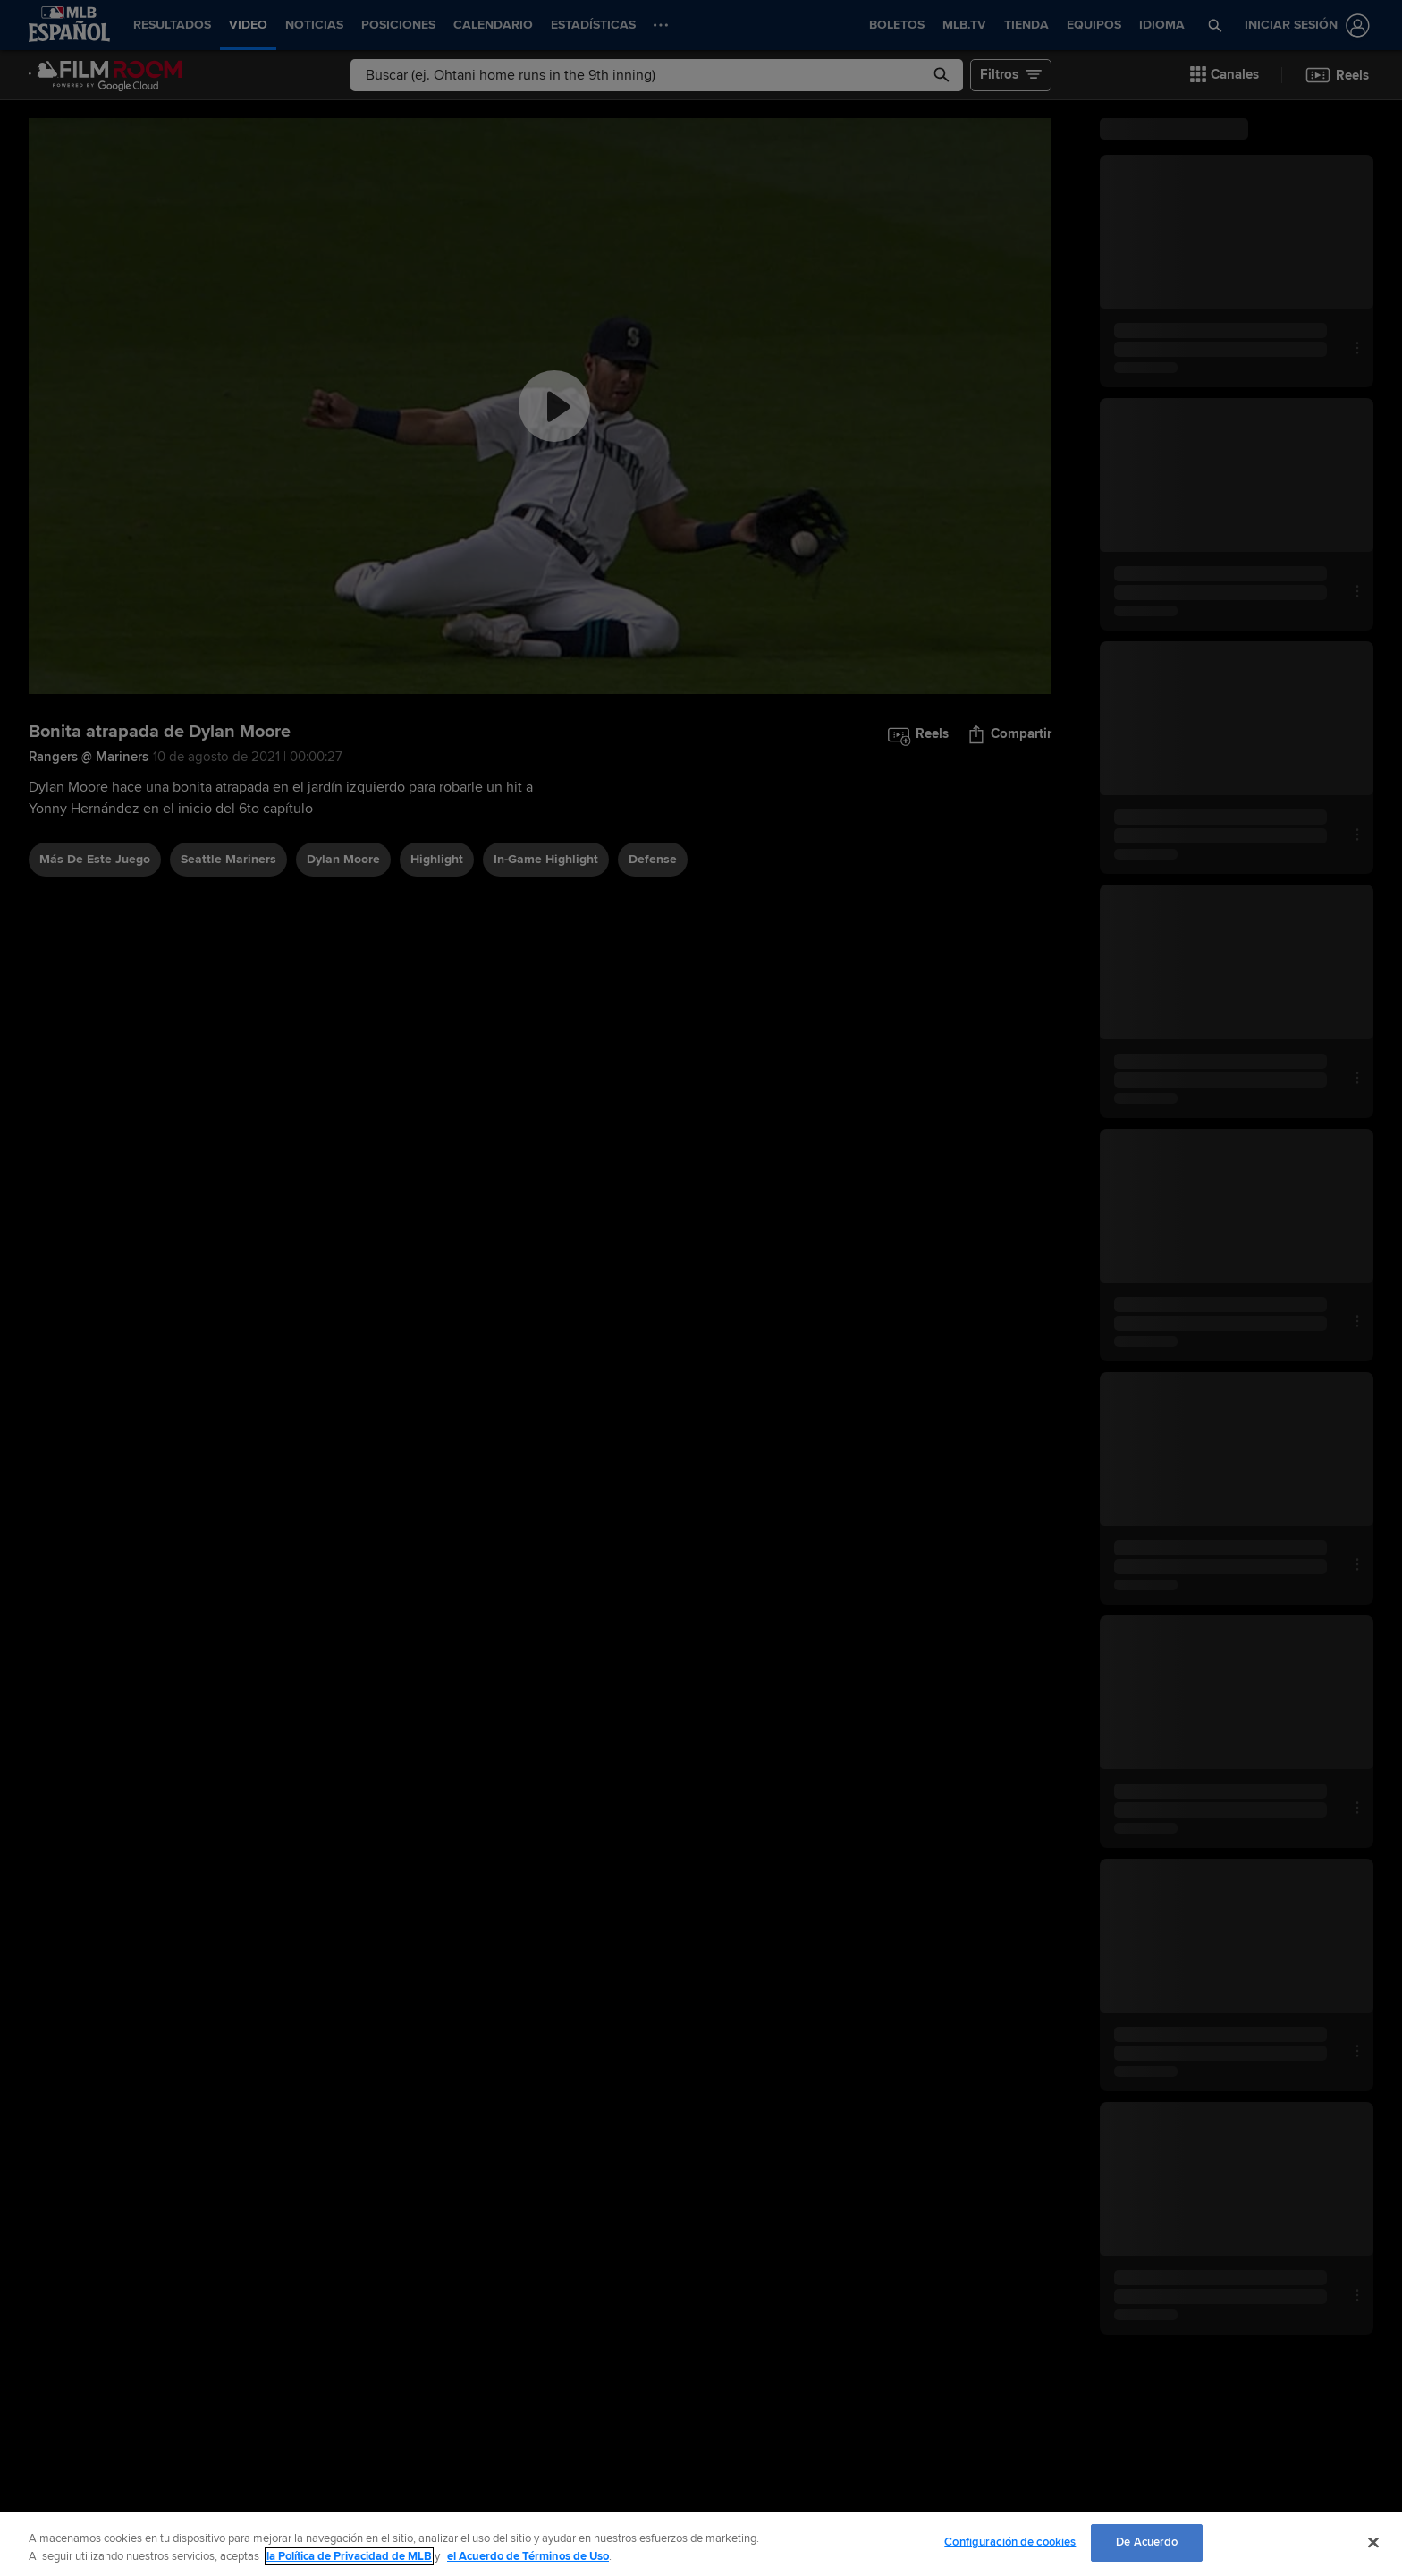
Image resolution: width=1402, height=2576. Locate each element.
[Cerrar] (1373, 2542)
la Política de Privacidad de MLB (349, 2556)
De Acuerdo (1147, 2542)
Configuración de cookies (1010, 2542)
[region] (701, 2544)
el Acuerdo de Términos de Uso (528, 2556)
